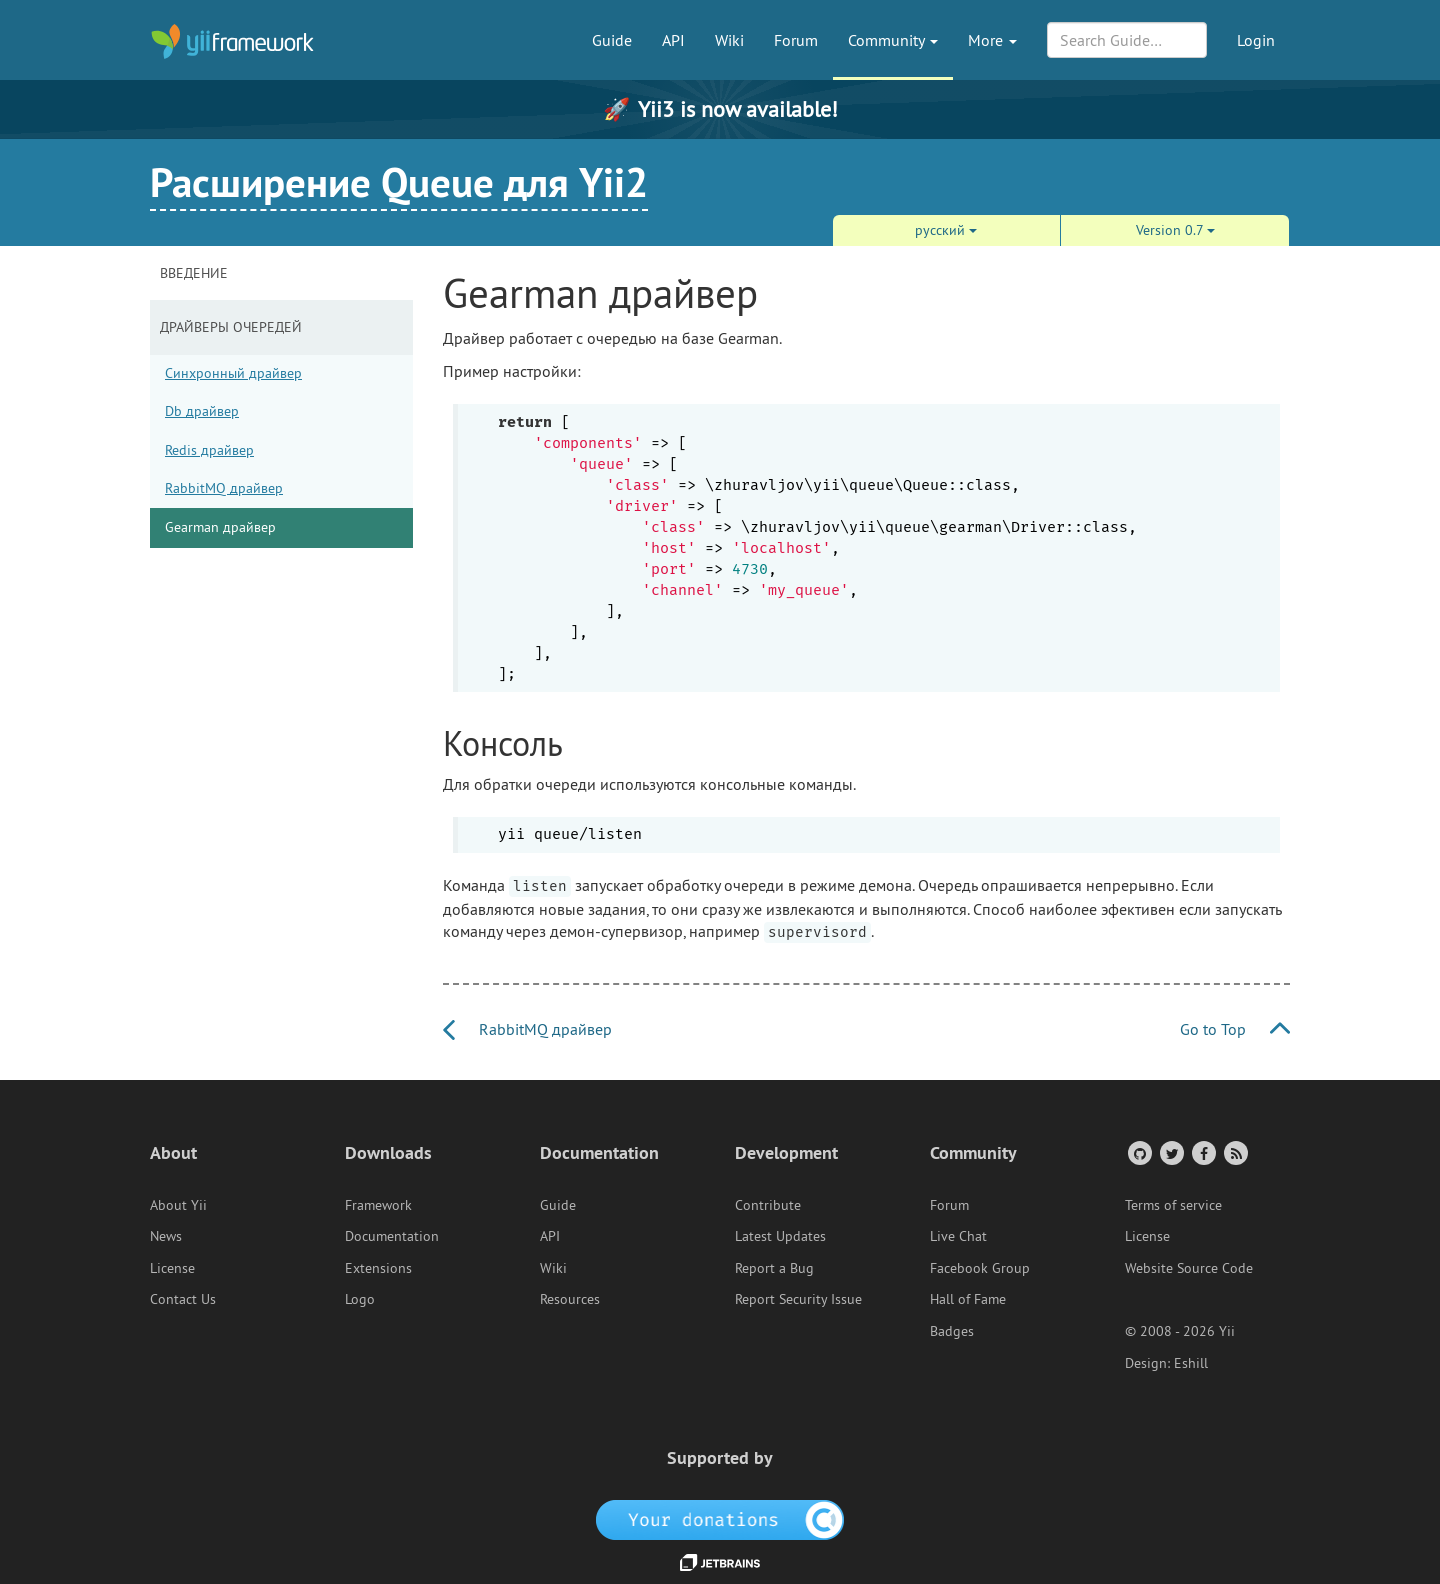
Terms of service (1173, 1205)
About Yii (178, 1205)
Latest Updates (780, 1236)
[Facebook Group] (1202, 1152)
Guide (612, 40)
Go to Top (1235, 1029)
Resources (570, 1299)
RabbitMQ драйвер (224, 488)
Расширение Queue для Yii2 (399, 182)
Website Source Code (1189, 1268)
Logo (360, 1299)
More (992, 40)
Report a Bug (774, 1268)
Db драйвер (202, 411)
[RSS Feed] (1234, 1152)
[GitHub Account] (1138, 1152)
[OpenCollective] (720, 1519)
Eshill (1191, 1363)
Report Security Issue (798, 1299)
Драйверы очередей (231, 327)
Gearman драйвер (220, 527)
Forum (796, 40)
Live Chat (958, 1236)
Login (1256, 40)
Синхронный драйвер (233, 373)
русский (946, 230)
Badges (952, 1331)
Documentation (392, 1236)
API (673, 40)
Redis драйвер (209, 450)
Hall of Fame (968, 1299)
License (172, 1268)
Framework (378, 1205)
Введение (194, 273)
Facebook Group (980, 1268)
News (166, 1236)
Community (893, 40)
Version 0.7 (1175, 230)
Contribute (768, 1205)
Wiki (729, 40)
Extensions (378, 1268)
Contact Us (183, 1299)
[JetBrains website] (720, 1561)
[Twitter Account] (1170, 1152)
